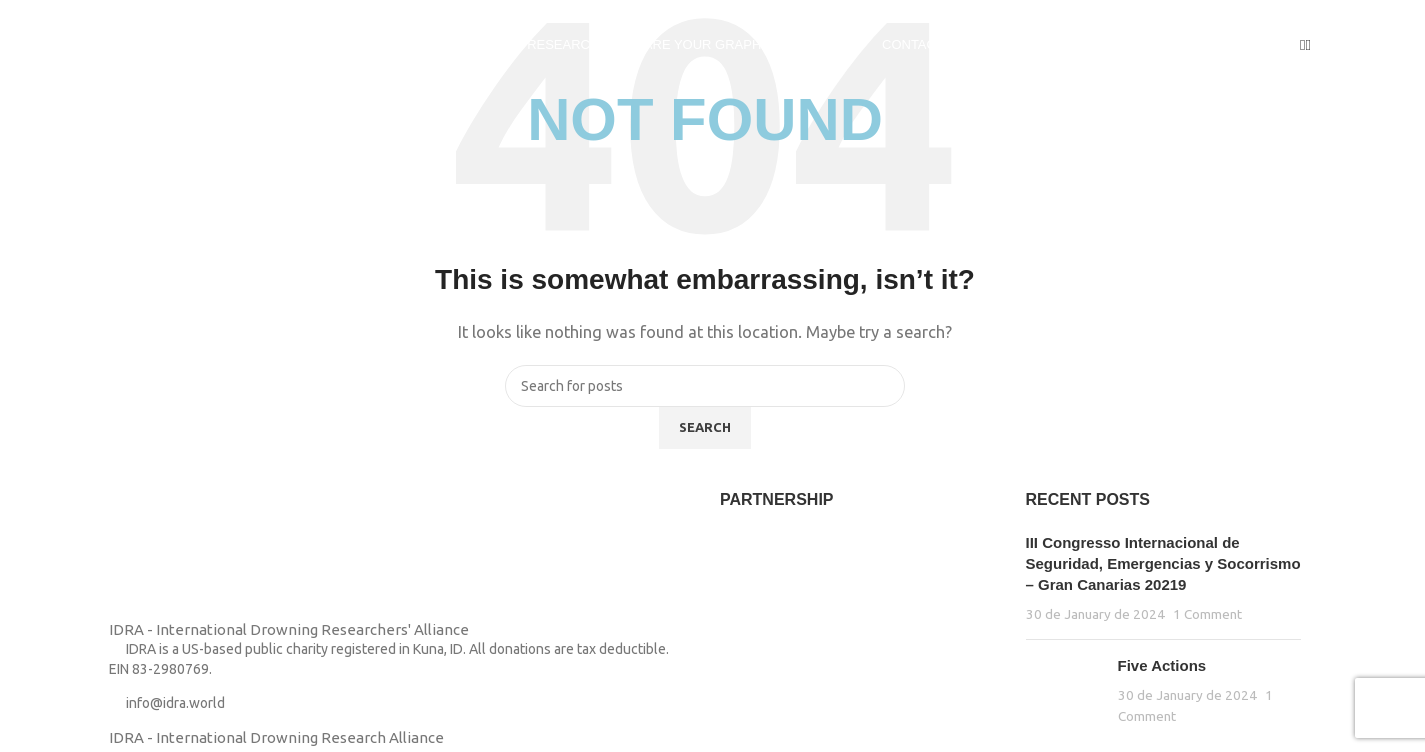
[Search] (1308, 44)
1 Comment (1207, 614)
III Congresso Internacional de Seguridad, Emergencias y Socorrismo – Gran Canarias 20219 (1163, 563)
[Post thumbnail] (1064, 690)
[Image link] (159, 552)
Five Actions (1162, 665)
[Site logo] (140, 43)
